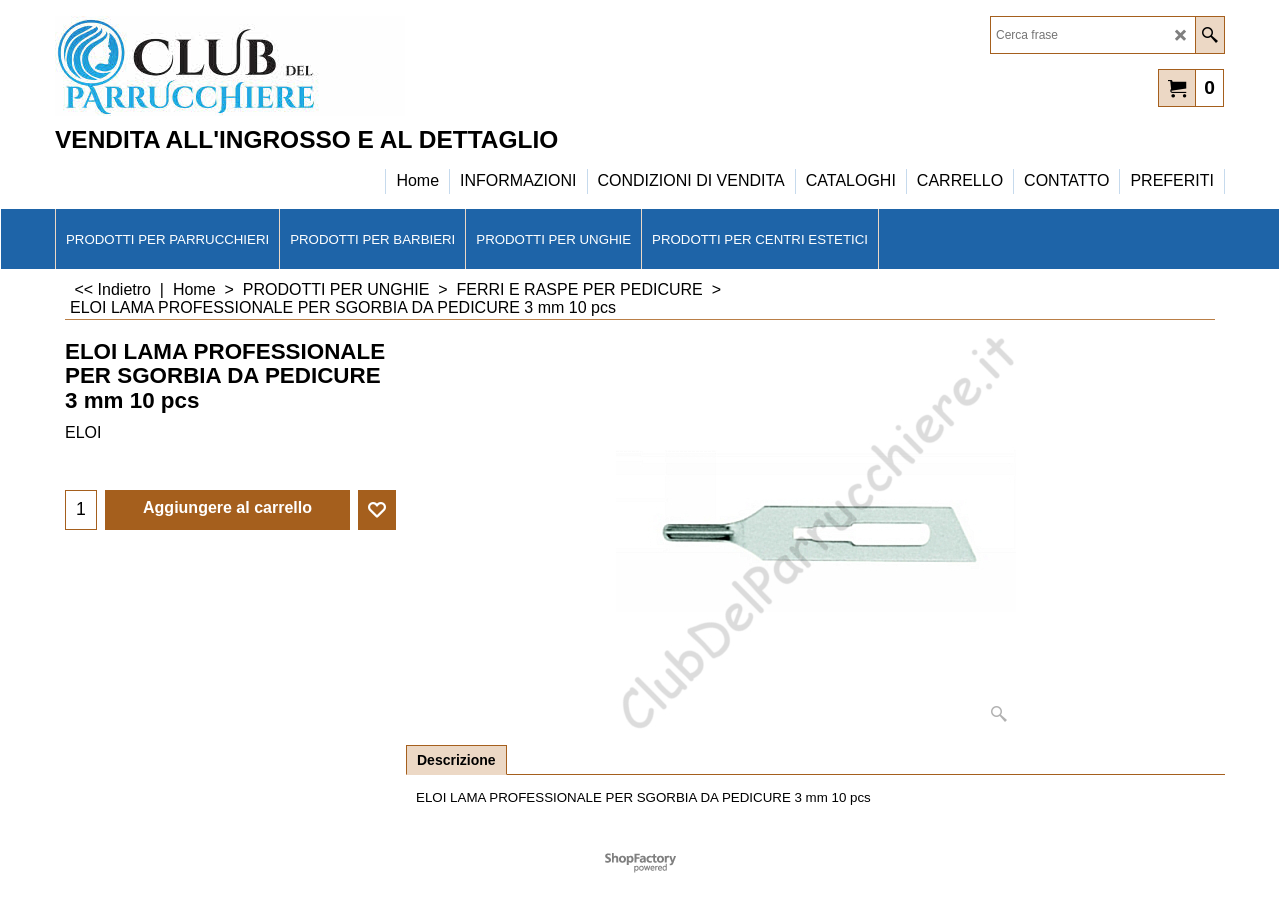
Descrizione (456, 760)
